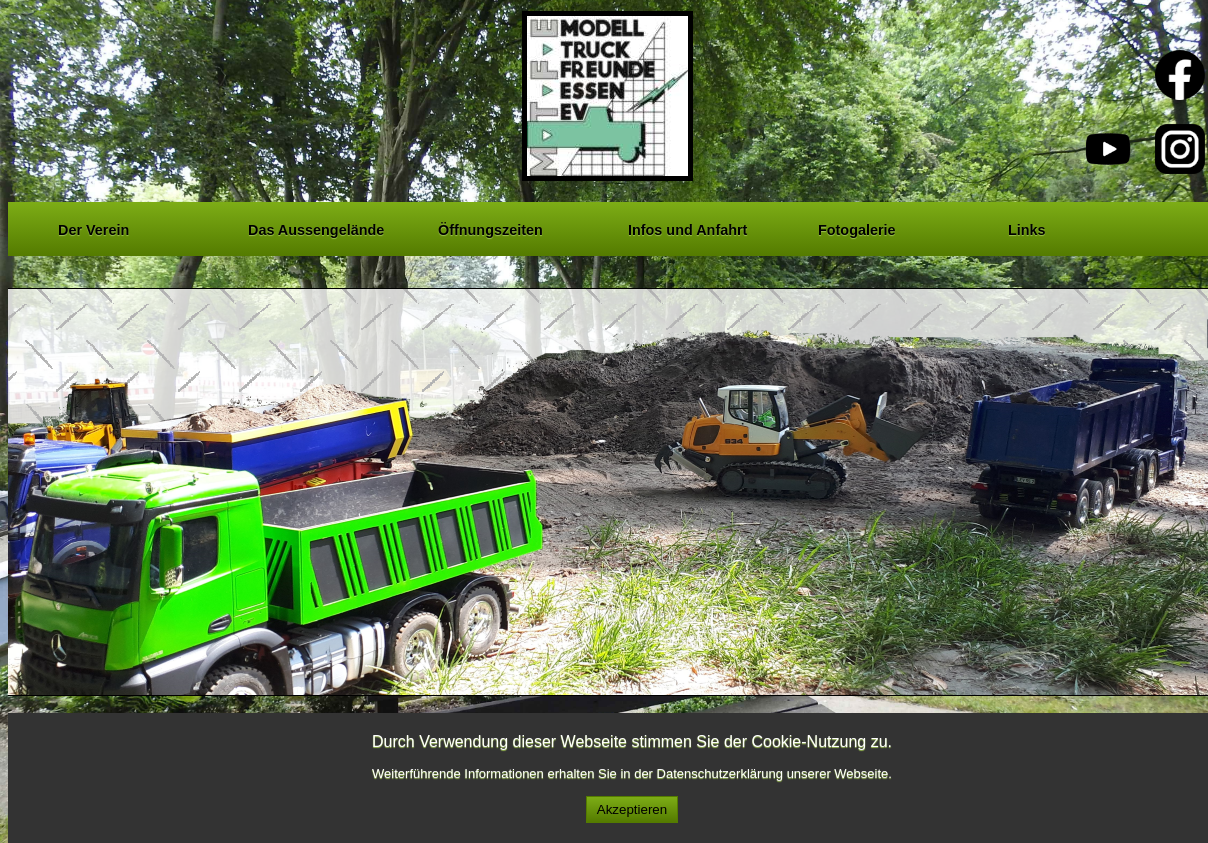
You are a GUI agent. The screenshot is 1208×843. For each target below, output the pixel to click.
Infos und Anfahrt (687, 227)
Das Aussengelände (316, 227)
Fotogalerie (857, 227)
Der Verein (93, 227)
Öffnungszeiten (490, 227)
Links (1027, 227)
